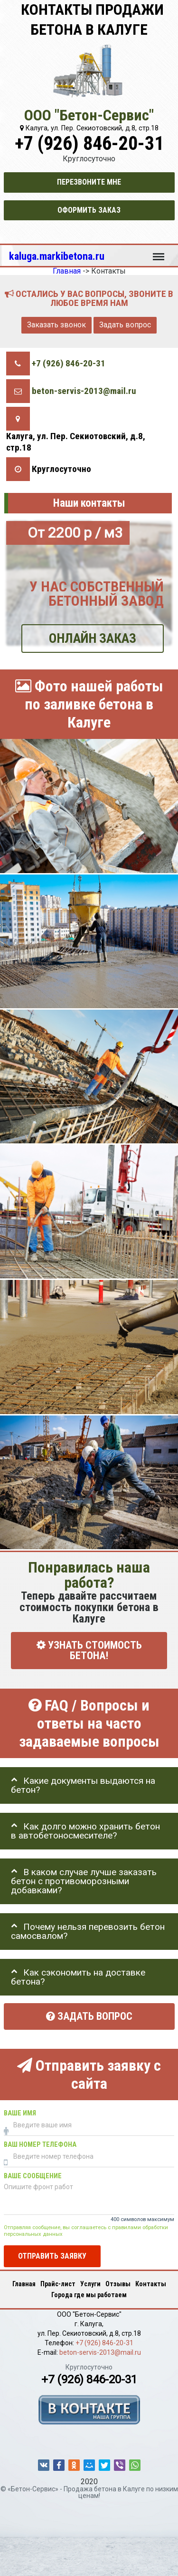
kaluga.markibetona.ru (56, 256)
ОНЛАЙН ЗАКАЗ (92, 638)
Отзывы (118, 2284)
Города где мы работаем (89, 2295)
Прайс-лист (57, 2284)
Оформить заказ (89, 210)
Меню (158, 252)
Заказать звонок (56, 325)
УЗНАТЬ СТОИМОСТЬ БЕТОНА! (89, 1651)
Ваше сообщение (33, 2176)
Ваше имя (20, 2113)
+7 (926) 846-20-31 (89, 143)
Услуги (90, 2284)
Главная (24, 2284)
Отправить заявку (52, 2256)
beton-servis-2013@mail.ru (84, 390)
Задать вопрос (125, 325)
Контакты (150, 2284)
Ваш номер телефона (40, 2145)
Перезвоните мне (89, 182)
